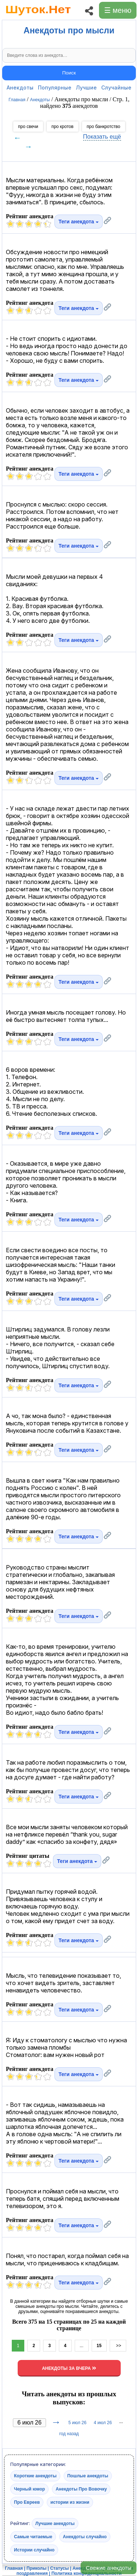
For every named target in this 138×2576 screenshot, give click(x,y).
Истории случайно (34, 2550)
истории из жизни (69, 2502)
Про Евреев (27, 2502)
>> (118, 2345)
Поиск (69, 73)
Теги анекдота (79, 221)
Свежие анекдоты (108, 2568)
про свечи (28, 126)
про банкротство (103, 126)
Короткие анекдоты (35, 2475)
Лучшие (86, 87)
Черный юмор (29, 2489)
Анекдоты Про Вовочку (81, 2489)
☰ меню (117, 10)
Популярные (54, 87)
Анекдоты (20, 87)
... (82, 2345)
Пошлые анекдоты (87, 2475)
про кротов (63, 126)
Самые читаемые (33, 2536)
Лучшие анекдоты (55, 2523)
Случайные (116, 87)
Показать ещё (102, 137)
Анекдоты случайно (85, 2536)
